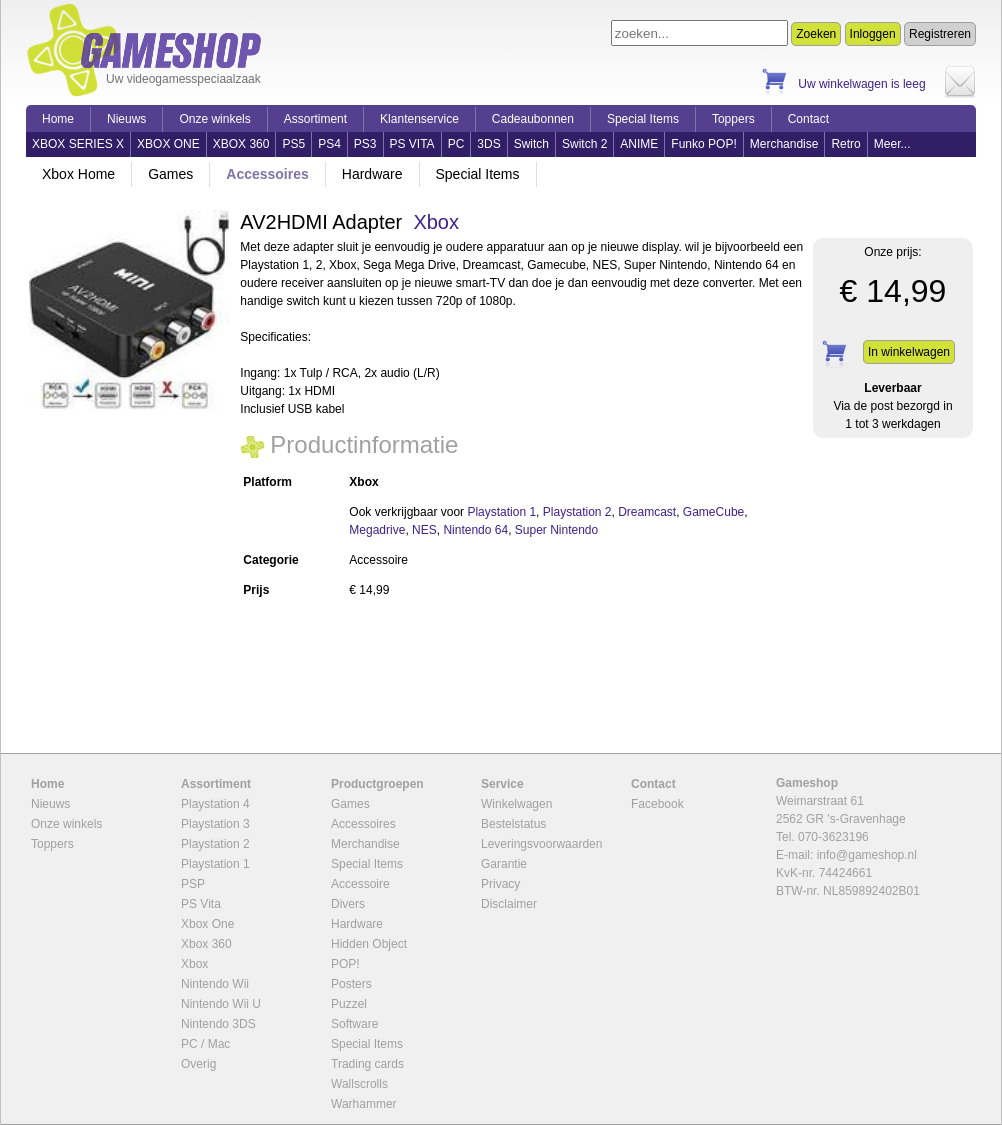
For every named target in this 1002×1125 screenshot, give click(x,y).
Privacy (500, 884)
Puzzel (349, 1004)
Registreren (940, 34)
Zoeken (816, 34)
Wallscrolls (359, 1084)
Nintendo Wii (215, 984)
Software (354, 1024)
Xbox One (207, 924)
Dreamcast (647, 512)
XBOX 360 (241, 144)
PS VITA (412, 144)
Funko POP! (703, 144)
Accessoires (267, 174)
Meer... (892, 144)
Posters (351, 984)
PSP (193, 884)
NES (424, 530)
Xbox (436, 222)
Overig (198, 1064)
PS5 (293, 144)
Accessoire (360, 884)
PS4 (329, 144)
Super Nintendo (556, 530)
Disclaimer (509, 904)
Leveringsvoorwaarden (541, 844)
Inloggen (873, 34)
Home (58, 119)
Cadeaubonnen (533, 119)
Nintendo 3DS (218, 1024)
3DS (488, 144)
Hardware (372, 174)
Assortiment (315, 119)
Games (170, 174)
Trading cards (367, 1064)
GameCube (713, 512)
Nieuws (126, 119)
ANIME (639, 144)
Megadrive (377, 530)
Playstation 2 (577, 512)
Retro (845, 144)
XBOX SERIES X (78, 144)
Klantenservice (419, 119)
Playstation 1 (501, 512)
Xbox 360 (206, 944)
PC (456, 144)
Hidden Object (369, 944)
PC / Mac (205, 1044)
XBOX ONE (168, 144)
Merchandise (784, 144)
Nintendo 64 (475, 530)
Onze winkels (214, 119)
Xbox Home (78, 174)
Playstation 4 (215, 804)
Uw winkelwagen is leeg (861, 84)
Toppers (733, 119)
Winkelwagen (516, 804)
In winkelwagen (909, 352)
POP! (345, 964)
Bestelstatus (513, 824)
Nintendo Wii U (221, 1004)
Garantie (504, 864)
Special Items (643, 119)
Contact (808, 119)
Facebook (657, 804)
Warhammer (364, 1104)
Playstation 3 (215, 824)
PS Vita (201, 904)
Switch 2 (584, 144)
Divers (348, 904)
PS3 (365, 144)
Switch (531, 144)
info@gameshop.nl (867, 855)
